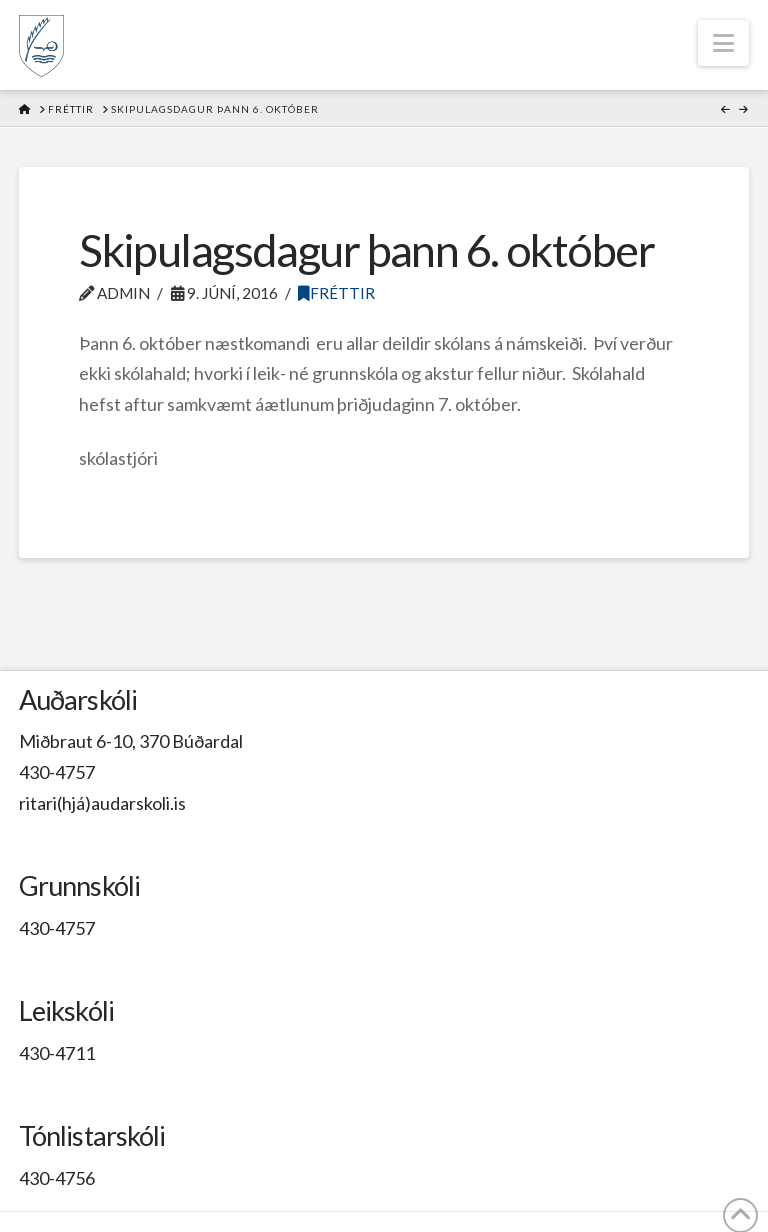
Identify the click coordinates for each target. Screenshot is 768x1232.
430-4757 (57, 772)
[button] (723, 43)
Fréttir (336, 293)
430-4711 (57, 1053)
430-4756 (57, 1178)
